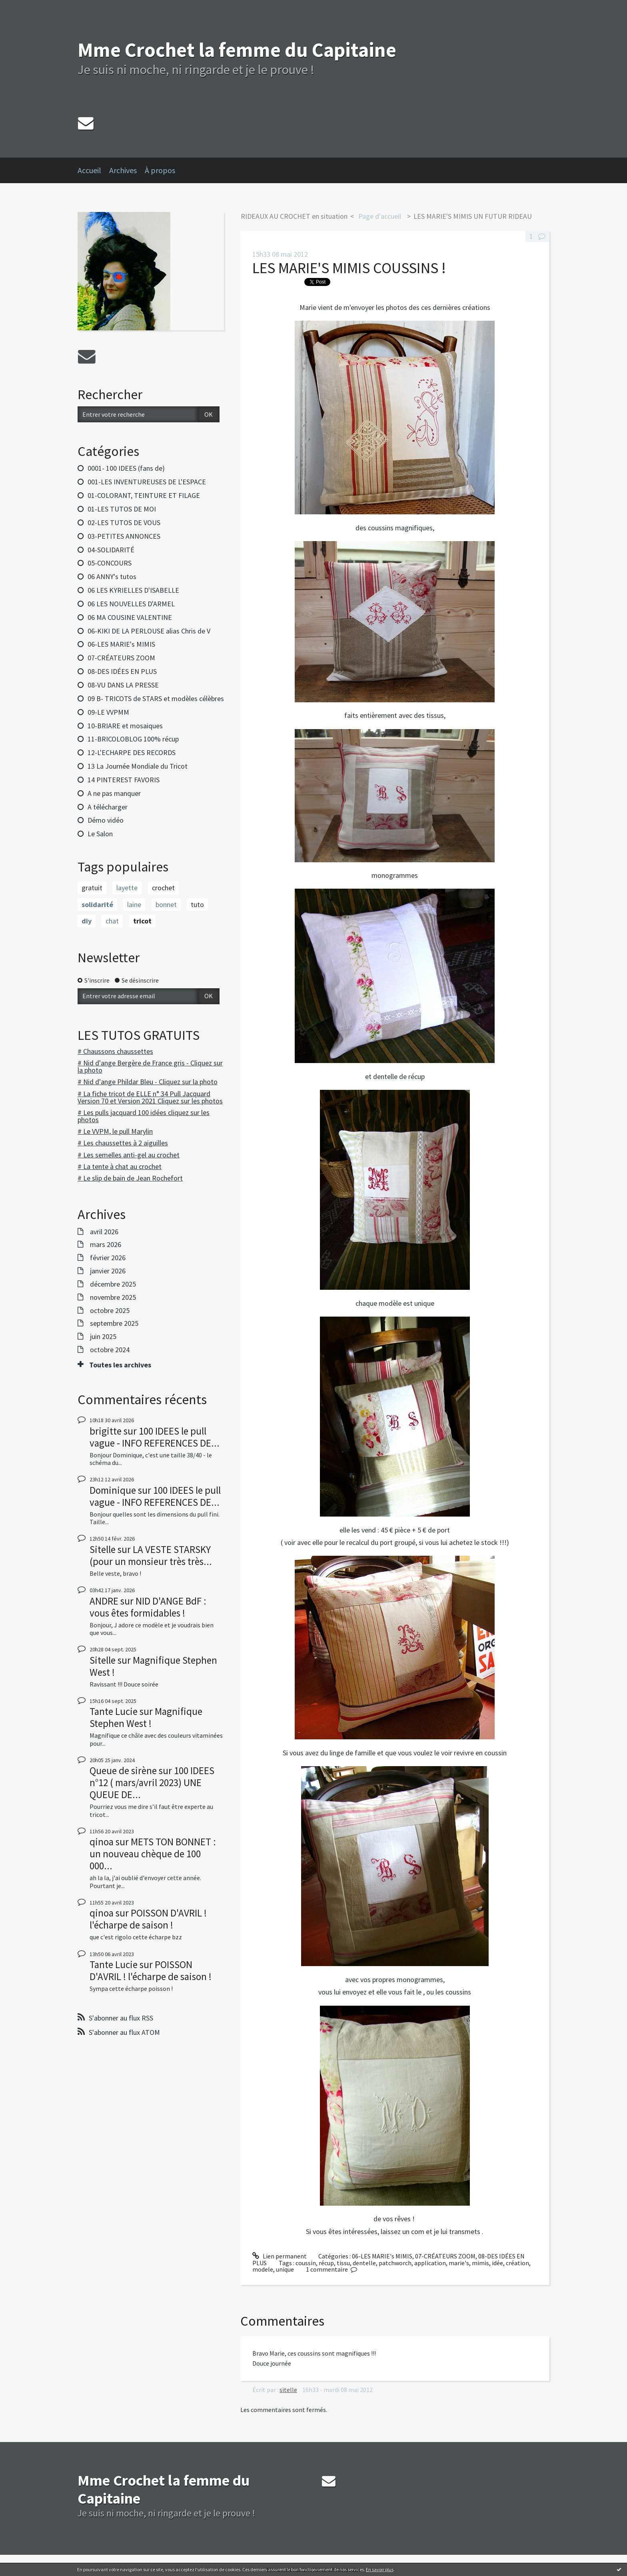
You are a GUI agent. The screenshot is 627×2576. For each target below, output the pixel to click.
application (430, 2263)
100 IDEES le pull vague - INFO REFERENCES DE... (155, 1437)
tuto (197, 904)
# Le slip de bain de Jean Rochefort (130, 1178)
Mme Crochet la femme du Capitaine (237, 49)
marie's (459, 2263)
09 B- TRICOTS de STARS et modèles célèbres (156, 698)
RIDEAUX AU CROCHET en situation (294, 216)
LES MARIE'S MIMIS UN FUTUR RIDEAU (472, 216)
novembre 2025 (113, 1297)
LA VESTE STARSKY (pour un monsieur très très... (151, 1555)
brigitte (106, 1431)
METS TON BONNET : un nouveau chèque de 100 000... (153, 1853)
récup (326, 2263)
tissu (343, 2263)
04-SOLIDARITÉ (111, 549)
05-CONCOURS (110, 563)
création (517, 2263)
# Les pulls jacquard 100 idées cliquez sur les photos (144, 1116)
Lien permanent (279, 2256)
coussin (306, 2263)
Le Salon (100, 833)
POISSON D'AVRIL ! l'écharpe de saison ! (148, 1919)
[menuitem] (93, 170)
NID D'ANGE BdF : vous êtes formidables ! (148, 1607)
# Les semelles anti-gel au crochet (129, 1154)
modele (262, 2269)
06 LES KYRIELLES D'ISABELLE (133, 590)
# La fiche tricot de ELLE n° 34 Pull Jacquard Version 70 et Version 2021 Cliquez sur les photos (150, 1097)
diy (87, 920)
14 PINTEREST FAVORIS (124, 779)
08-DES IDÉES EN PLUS (122, 671)
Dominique (113, 1490)
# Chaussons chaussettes (115, 1051)
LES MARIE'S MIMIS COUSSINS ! (349, 267)
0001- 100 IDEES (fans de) (126, 468)
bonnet (166, 904)
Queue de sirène (123, 1770)
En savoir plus (379, 2569)
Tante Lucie (114, 1711)
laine (134, 904)
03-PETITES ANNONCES (124, 536)
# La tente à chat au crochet (120, 1166)
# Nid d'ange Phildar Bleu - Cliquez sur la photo (148, 1081)
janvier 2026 (108, 1271)
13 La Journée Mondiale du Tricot (138, 766)
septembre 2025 (114, 1323)
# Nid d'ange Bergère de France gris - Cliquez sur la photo (150, 1066)
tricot (142, 920)
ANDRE (104, 1601)
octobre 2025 (110, 1310)
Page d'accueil (379, 216)
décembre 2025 (113, 1284)
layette (127, 887)
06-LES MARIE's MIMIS (121, 644)
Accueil (89, 170)
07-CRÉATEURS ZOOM (121, 657)
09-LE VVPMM (108, 712)
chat (112, 920)
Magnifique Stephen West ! (153, 1666)
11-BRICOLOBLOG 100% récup (133, 738)
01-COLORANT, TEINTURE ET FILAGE (144, 495)
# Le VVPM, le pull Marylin (115, 1131)
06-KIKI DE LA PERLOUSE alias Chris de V (149, 631)
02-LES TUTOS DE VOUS (124, 522)
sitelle (288, 2390)
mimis (480, 2263)
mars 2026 (105, 1244)
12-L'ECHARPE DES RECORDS (132, 752)
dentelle (364, 2263)
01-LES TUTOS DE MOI (122, 509)
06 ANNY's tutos (112, 576)
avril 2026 (104, 1231)
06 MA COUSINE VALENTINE (130, 617)
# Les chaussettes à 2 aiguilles (123, 1142)
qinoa (102, 1841)
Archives (123, 170)
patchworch (395, 2263)
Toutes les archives (120, 1365)
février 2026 (108, 1257)
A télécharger (108, 806)
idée (497, 2263)
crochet (163, 887)
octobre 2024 (110, 1349)
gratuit (92, 887)
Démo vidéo (106, 820)
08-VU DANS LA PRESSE (123, 684)
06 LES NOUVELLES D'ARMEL (131, 603)
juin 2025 (103, 1336)
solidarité (97, 904)
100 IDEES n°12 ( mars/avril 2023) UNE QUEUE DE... (152, 1782)
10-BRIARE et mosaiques (125, 725)
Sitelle (103, 1549)
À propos (160, 170)
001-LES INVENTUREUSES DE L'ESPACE (147, 481)
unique (285, 2269)
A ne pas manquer (114, 793)
